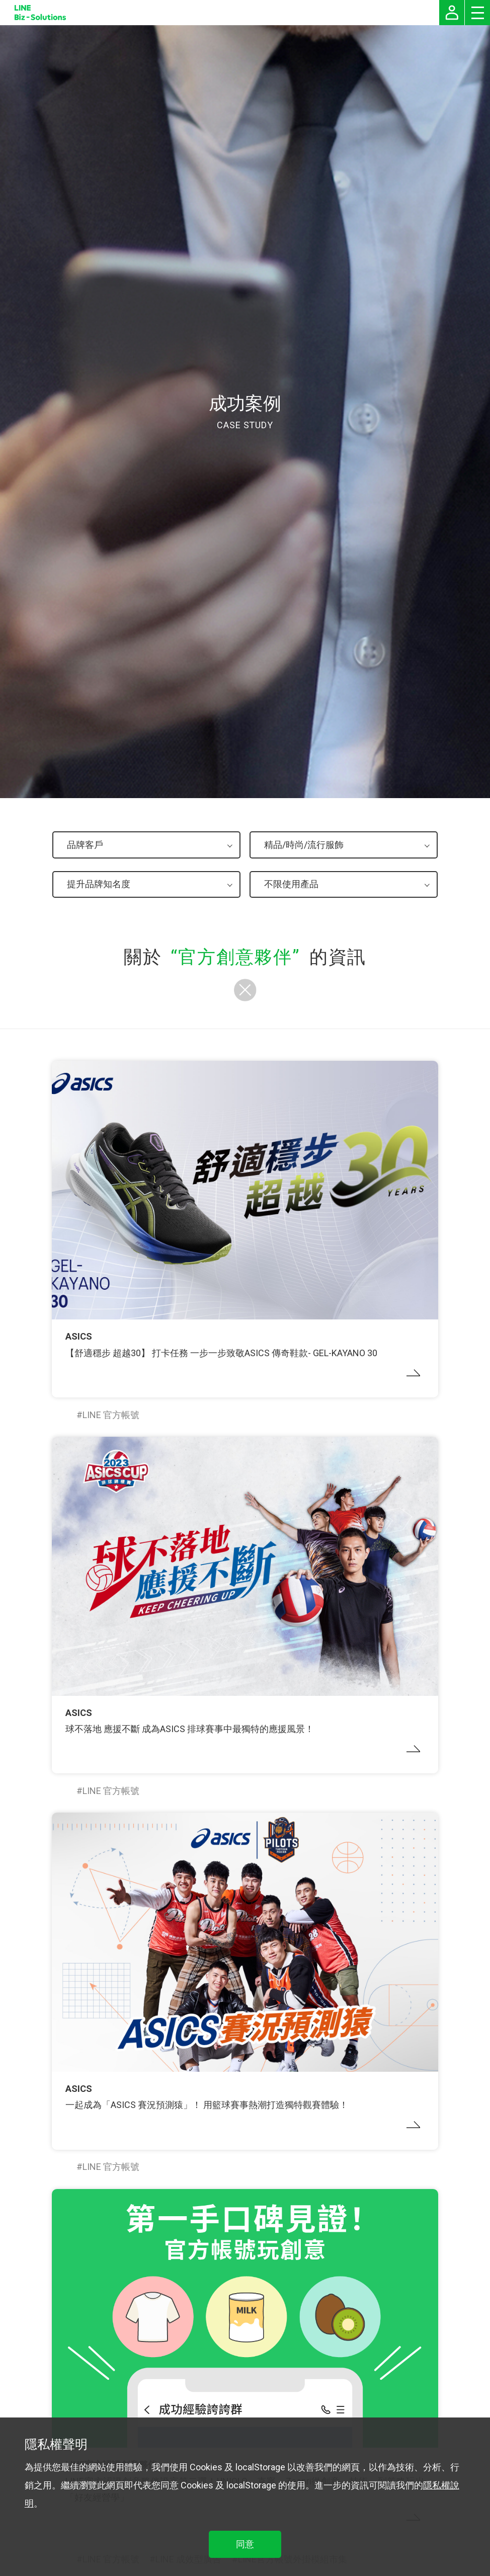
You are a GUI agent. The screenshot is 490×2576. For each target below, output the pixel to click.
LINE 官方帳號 (111, 1415)
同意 (245, 2544)
